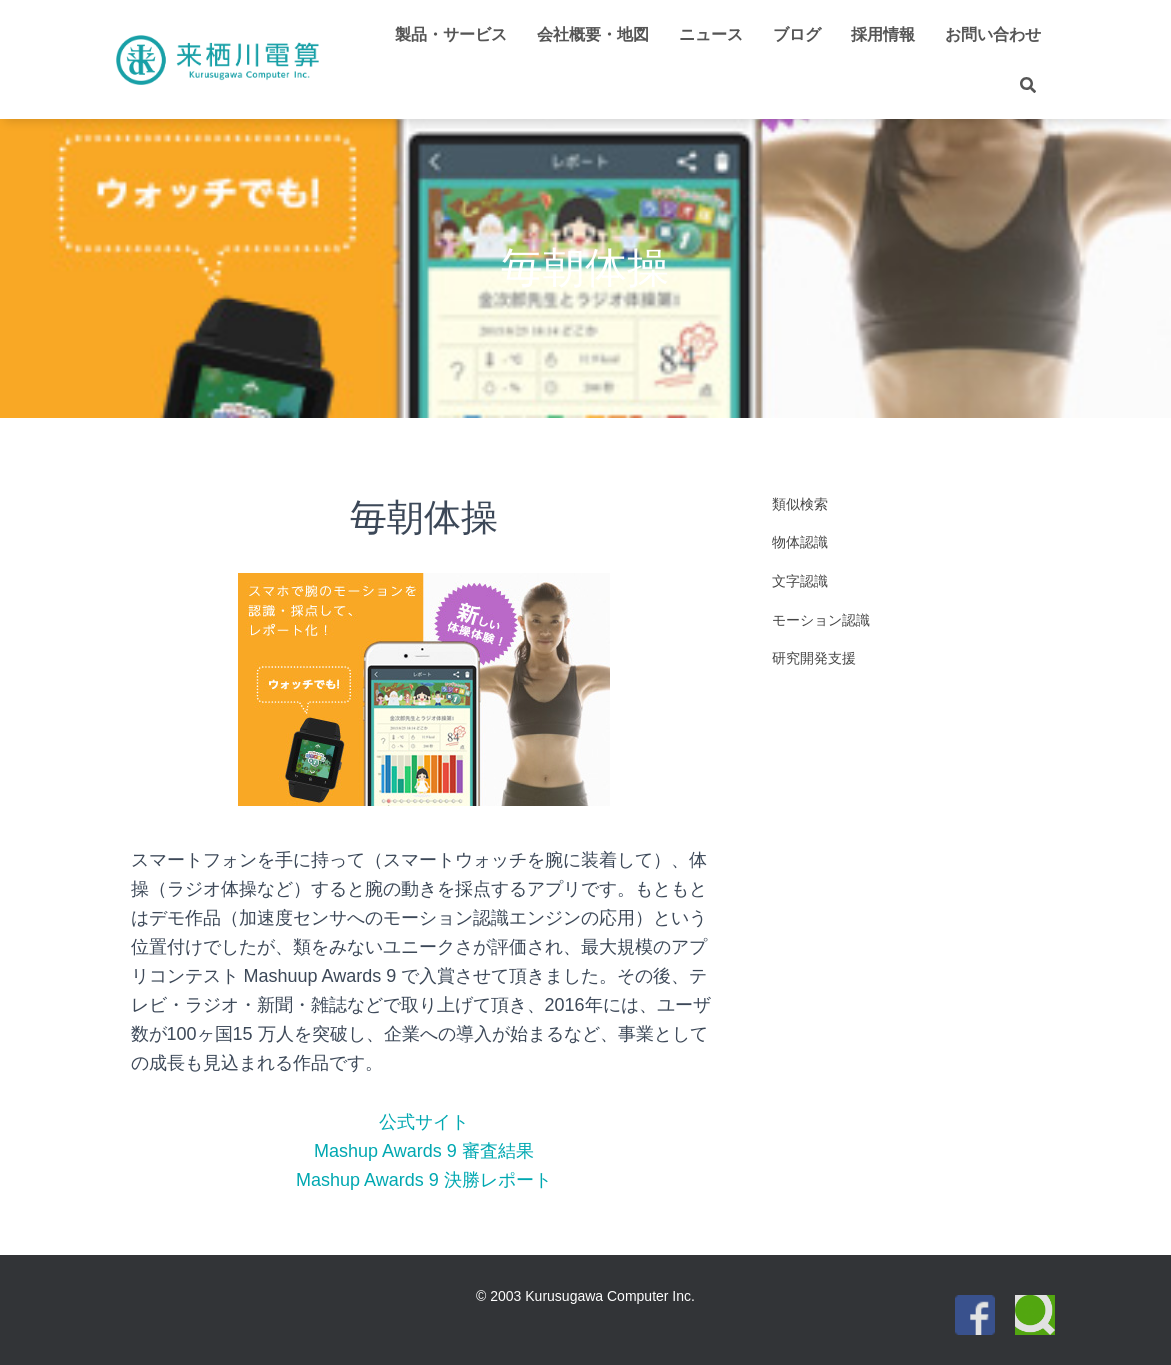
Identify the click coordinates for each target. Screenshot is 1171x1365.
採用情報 (883, 34)
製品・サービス (451, 34)
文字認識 (800, 581)
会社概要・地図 (593, 34)
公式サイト (424, 1122)
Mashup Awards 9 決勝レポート (424, 1180)
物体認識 (800, 542)
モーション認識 (821, 620)
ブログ (797, 34)
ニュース (711, 34)
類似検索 (800, 504)
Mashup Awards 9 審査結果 (424, 1151)
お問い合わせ (993, 34)
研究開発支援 (814, 658)
